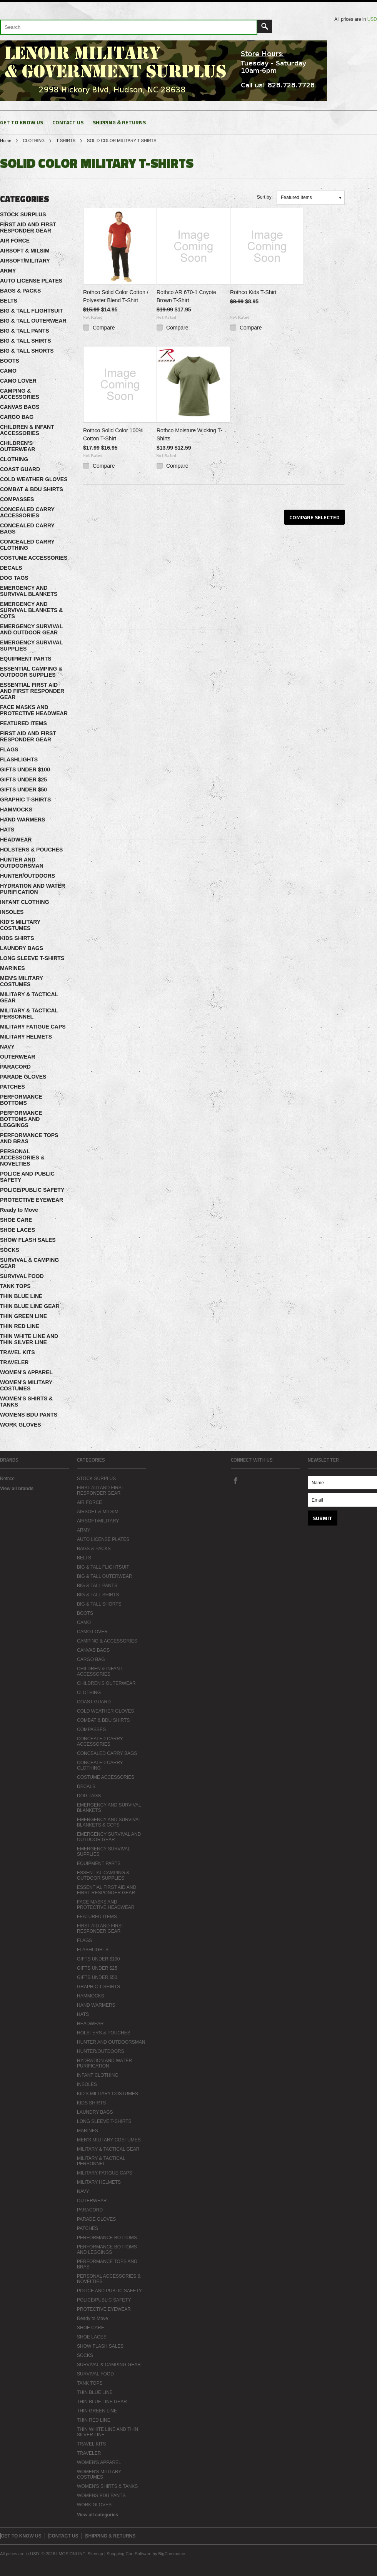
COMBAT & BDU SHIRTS (31, 489)
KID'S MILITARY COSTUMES (20, 925)
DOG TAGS (14, 578)
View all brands (16, 1488)
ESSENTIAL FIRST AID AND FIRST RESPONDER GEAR (32, 691)
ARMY (8, 271)
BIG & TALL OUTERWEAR (33, 321)
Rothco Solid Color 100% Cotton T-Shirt (113, 434)
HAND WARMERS (22, 819)
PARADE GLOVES (23, 1077)
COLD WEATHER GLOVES (34, 479)
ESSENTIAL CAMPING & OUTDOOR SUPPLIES (31, 672)
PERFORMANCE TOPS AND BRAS (29, 1138)
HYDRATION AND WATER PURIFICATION (32, 889)
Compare (104, 328)
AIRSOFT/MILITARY (25, 261)
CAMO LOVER (18, 381)
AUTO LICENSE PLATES (31, 281)
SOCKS (9, 1250)
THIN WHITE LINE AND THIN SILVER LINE (29, 1339)
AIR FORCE (15, 241)
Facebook (235, 1480)
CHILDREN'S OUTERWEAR (17, 446)
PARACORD (15, 1067)
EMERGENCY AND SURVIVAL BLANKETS (28, 591)
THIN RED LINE (19, 1326)
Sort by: (265, 197)
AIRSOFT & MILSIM (24, 251)
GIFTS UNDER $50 (23, 789)
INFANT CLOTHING (24, 902)
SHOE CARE (16, 1220)
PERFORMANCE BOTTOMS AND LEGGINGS (21, 1119)
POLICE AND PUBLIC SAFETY (27, 1177)
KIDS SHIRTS (17, 938)
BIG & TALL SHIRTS (25, 341)
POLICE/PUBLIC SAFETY (32, 1190)
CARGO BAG (16, 417)
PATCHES (12, 1087)
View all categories (97, 2514)
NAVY (7, 1047)
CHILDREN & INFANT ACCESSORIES (27, 430)
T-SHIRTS (65, 140)
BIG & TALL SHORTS (26, 351)
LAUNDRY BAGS (21, 948)
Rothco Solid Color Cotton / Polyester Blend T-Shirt (115, 296)
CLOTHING (34, 140)
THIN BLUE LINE (21, 1296)
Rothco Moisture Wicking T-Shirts (189, 434)
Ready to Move (19, 1210)
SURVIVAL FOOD (22, 1276)
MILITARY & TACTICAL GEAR (29, 997)
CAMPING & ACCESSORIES (19, 394)
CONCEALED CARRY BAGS (27, 528)
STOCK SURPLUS (23, 214)
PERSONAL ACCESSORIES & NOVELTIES (22, 1157)
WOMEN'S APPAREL (26, 1372)
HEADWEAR (16, 839)
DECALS (11, 568)
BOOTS (9, 361)
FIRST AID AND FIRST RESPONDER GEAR (28, 227)
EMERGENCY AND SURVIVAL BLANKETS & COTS (31, 610)
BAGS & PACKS (20, 291)
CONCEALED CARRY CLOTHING (27, 545)
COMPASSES (17, 499)
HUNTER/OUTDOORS (27, 876)
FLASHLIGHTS (19, 759)
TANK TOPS (15, 1286)
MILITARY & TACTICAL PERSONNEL (29, 1013)
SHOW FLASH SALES (28, 1240)
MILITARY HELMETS (26, 1037)
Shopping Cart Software (129, 2553)
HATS (7, 829)
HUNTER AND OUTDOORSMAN (21, 862)
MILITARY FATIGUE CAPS (33, 1027)
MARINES (12, 968)
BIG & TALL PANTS (24, 331)
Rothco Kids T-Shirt (253, 292)
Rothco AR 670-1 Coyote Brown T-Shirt (186, 296)
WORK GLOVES (20, 1425)
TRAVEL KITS (17, 1352)
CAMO (8, 371)
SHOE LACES (17, 1230)
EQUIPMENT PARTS (26, 659)
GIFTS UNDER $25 (23, 779)
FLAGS (9, 749)
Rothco (7, 1478)
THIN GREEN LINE (23, 1316)
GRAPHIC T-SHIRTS (25, 799)
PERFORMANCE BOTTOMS (21, 1100)
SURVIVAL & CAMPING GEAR (29, 1263)
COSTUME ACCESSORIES (33, 558)
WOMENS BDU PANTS (28, 1415)
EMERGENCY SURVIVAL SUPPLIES (31, 645)
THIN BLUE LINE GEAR (30, 1306)
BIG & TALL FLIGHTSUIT (31, 311)
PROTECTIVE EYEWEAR (31, 1200)
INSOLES (11, 912)
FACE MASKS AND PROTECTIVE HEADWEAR (34, 710)
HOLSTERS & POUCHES (31, 849)
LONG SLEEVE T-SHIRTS (32, 958)
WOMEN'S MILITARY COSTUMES (26, 1385)
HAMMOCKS (16, 809)
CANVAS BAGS (19, 407)
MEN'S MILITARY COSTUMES (21, 981)
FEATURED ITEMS (23, 723)
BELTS (8, 301)
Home (5, 140)
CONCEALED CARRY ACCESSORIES (27, 512)
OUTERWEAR (17, 1057)
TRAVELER (14, 1362)
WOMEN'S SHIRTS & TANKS (26, 1401)
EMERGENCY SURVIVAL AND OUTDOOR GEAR (31, 629)
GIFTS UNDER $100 (25, 769)
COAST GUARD (20, 469)
